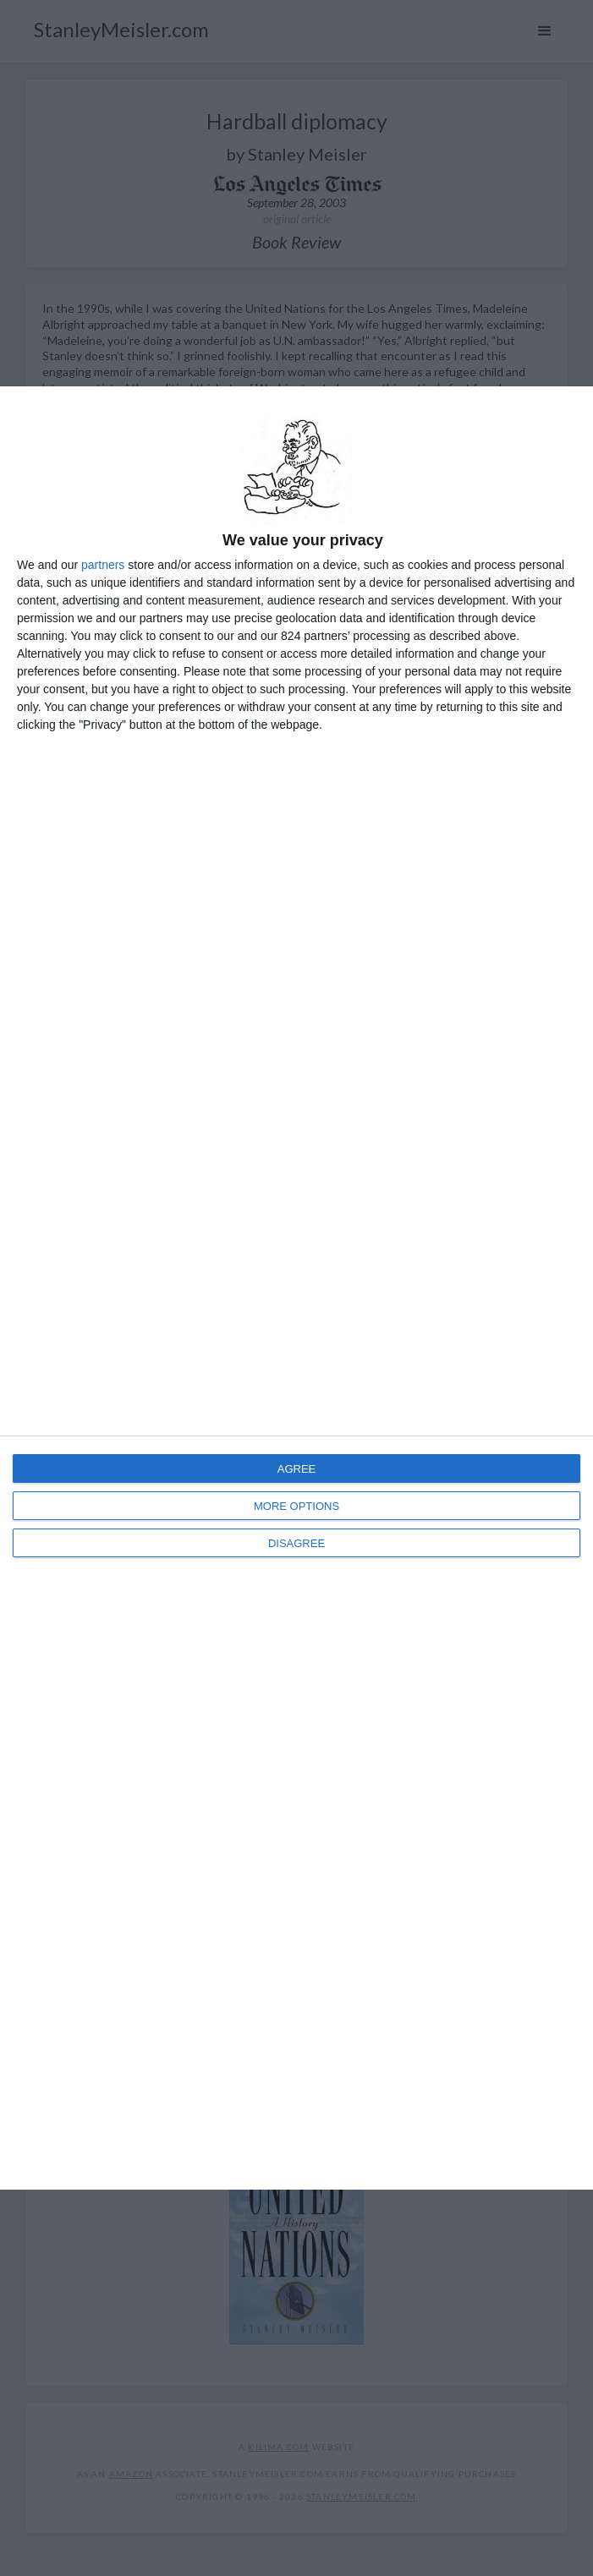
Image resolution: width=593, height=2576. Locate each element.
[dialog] (296, 1288)
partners (102, 565)
